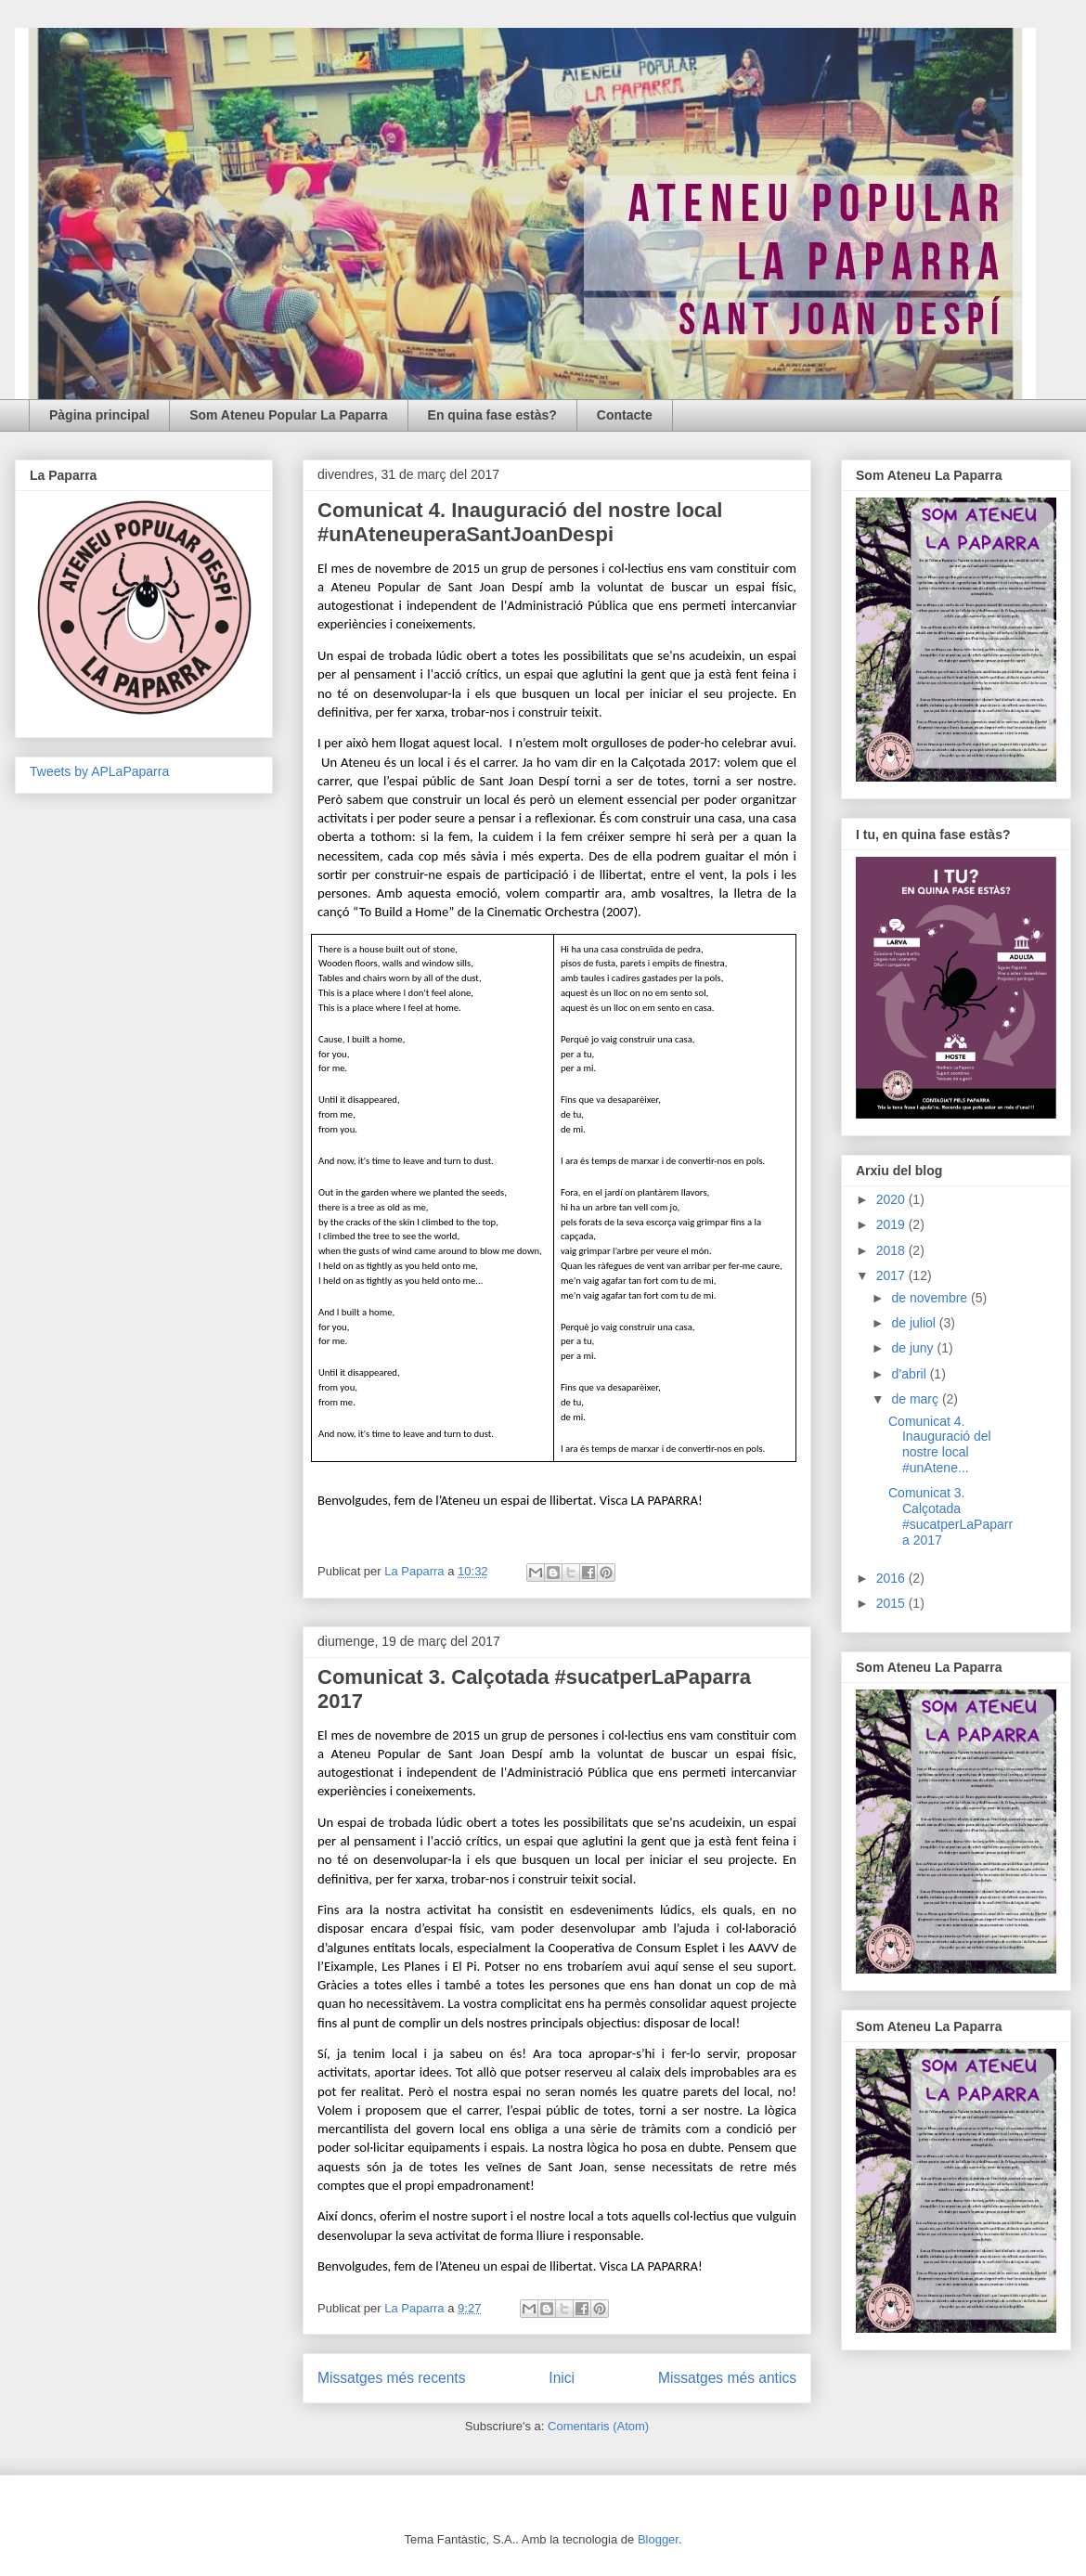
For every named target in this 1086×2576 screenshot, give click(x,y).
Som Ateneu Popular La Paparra (288, 415)
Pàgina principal (99, 415)
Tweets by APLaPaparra (99, 771)
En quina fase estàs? (492, 415)
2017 (892, 1275)
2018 (892, 1250)
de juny (914, 1347)
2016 (892, 1578)
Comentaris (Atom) (598, 2426)
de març (916, 1399)
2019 (892, 1224)
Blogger (658, 2539)
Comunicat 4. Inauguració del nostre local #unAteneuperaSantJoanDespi (519, 522)
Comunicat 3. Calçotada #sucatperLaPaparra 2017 (950, 1516)
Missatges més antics (727, 2378)
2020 (892, 1199)
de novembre (931, 1297)
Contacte (625, 415)
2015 (892, 1603)
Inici (562, 2378)
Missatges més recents (391, 2378)
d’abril (910, 1373)
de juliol (914, 1322)
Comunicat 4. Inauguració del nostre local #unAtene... (939, 1444)
